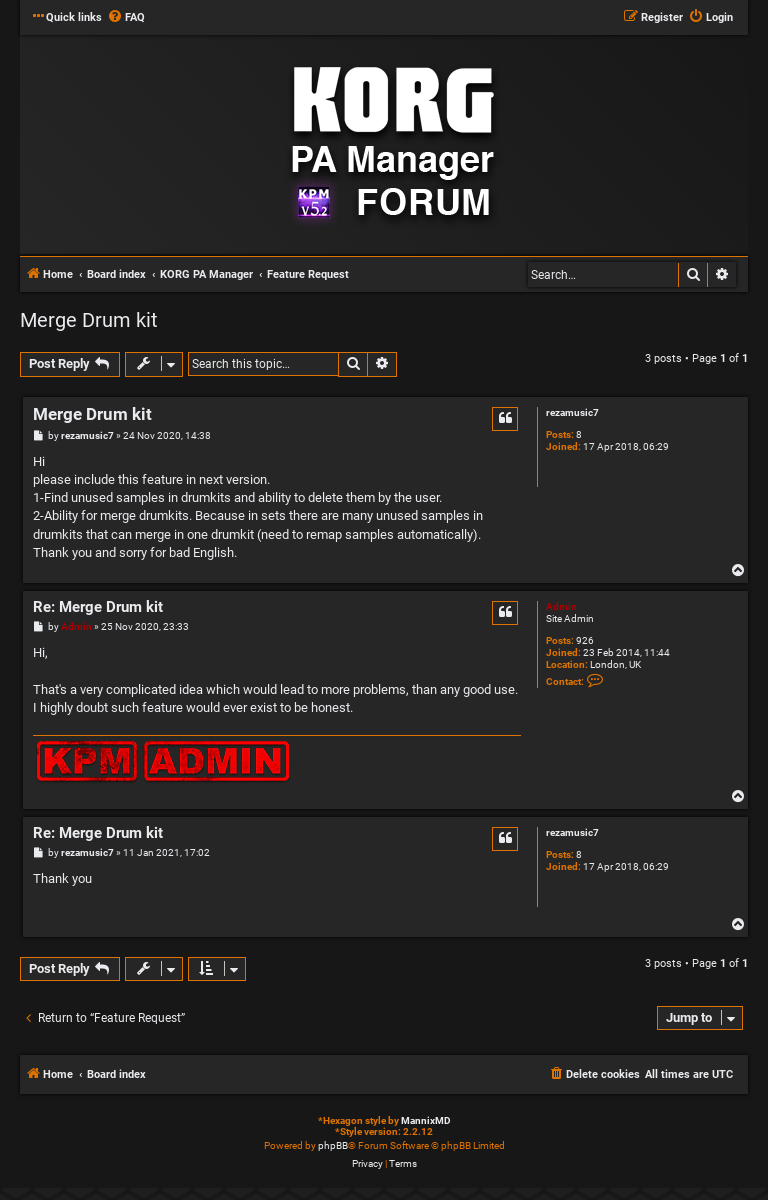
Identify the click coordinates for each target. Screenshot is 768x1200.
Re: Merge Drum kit (98, 607)
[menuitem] (126, 18)
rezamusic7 (572, 412)
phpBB (333, 1145)
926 (585, 640)
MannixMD (426, 1120)
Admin (561, 606)
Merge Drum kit (89, 320)
